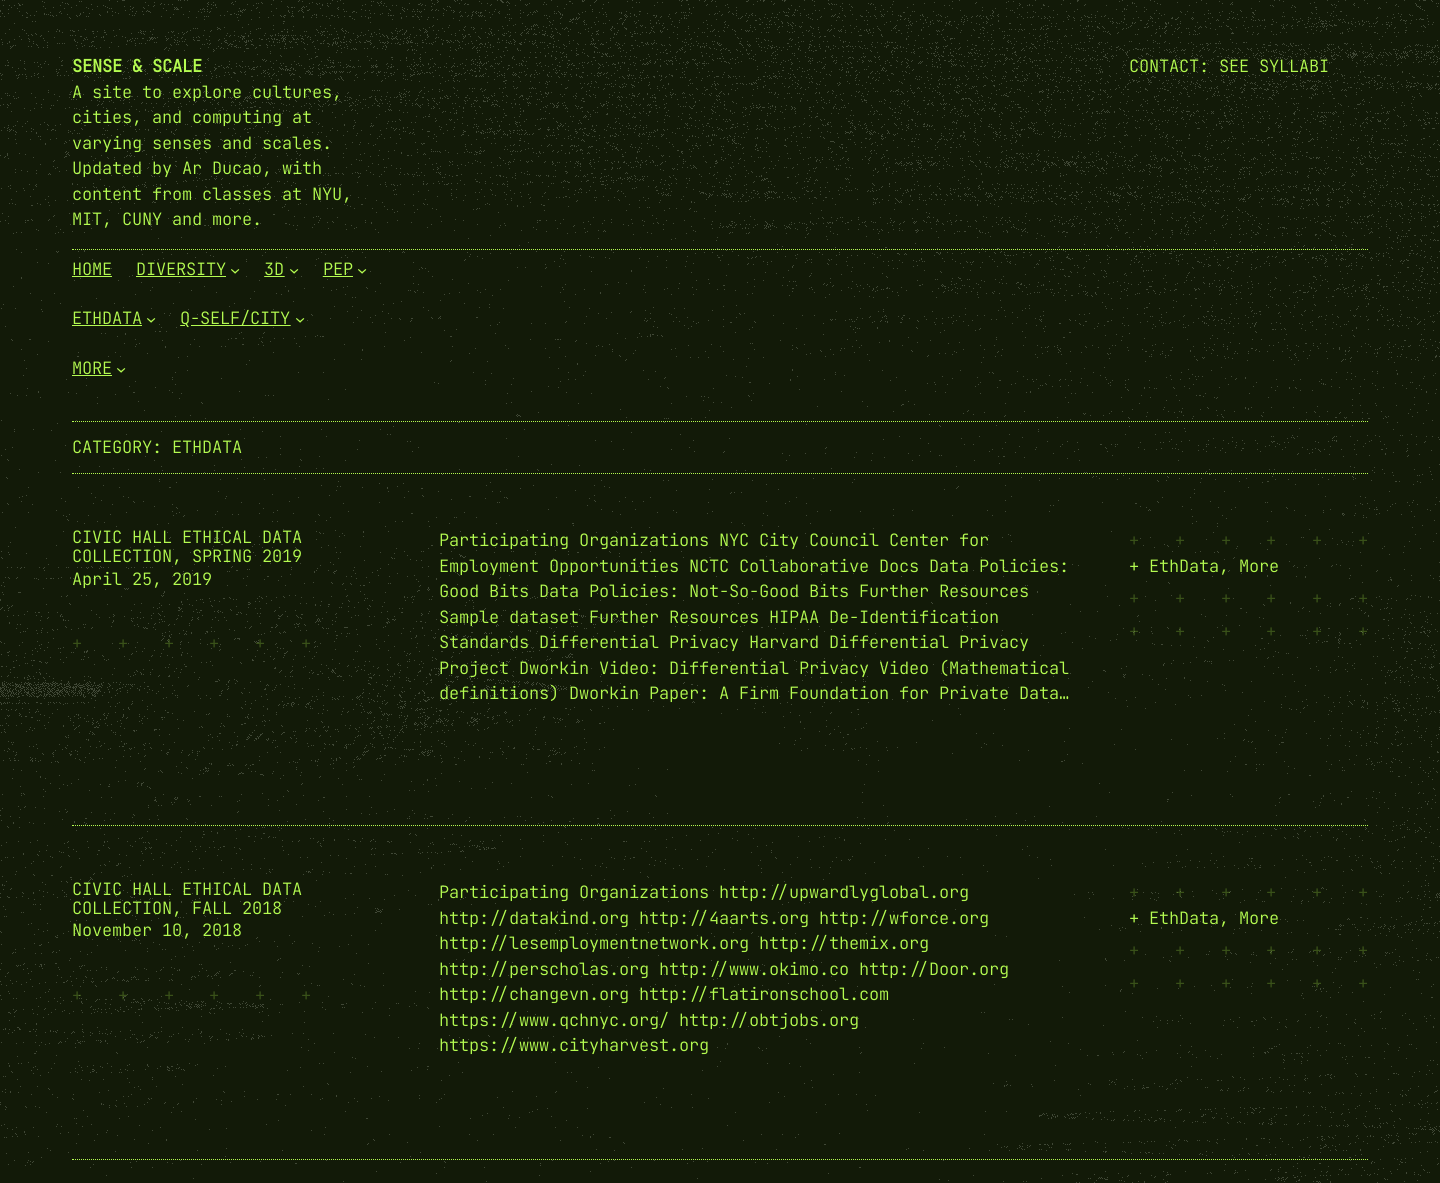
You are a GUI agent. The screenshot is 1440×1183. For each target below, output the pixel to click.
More (1259, 566)
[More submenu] (121, 368)
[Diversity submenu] (235, 269)
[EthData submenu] (151, 319)
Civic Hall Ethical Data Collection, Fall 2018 (187, 899)
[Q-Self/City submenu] (300, 319)
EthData (1184, 566)
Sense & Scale (137, 66)
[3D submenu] (294, 269)
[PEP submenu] (362, 269)
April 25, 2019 (142, 579)
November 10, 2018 (157, 930)
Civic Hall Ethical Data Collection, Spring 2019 (187, 547)
